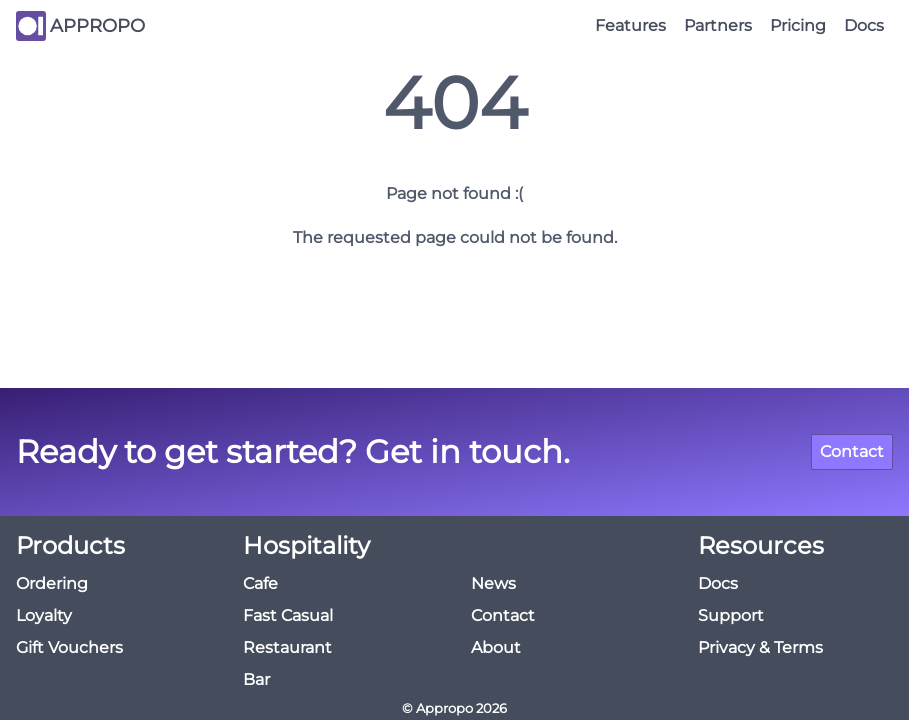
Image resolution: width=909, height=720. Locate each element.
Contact (852, 451)
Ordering (52, 583)
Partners (718, 25)
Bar (256, 679)
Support (731, 615)
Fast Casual (288, 615)
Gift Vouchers (69, 647)
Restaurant (287, 647)
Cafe (260, 583)
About (496, 647)
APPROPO (97, 26)
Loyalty (44, 615)
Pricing (798, 25)
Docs (864, 25)
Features (630, 25)
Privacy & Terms (760, 647)
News (493, 583)
